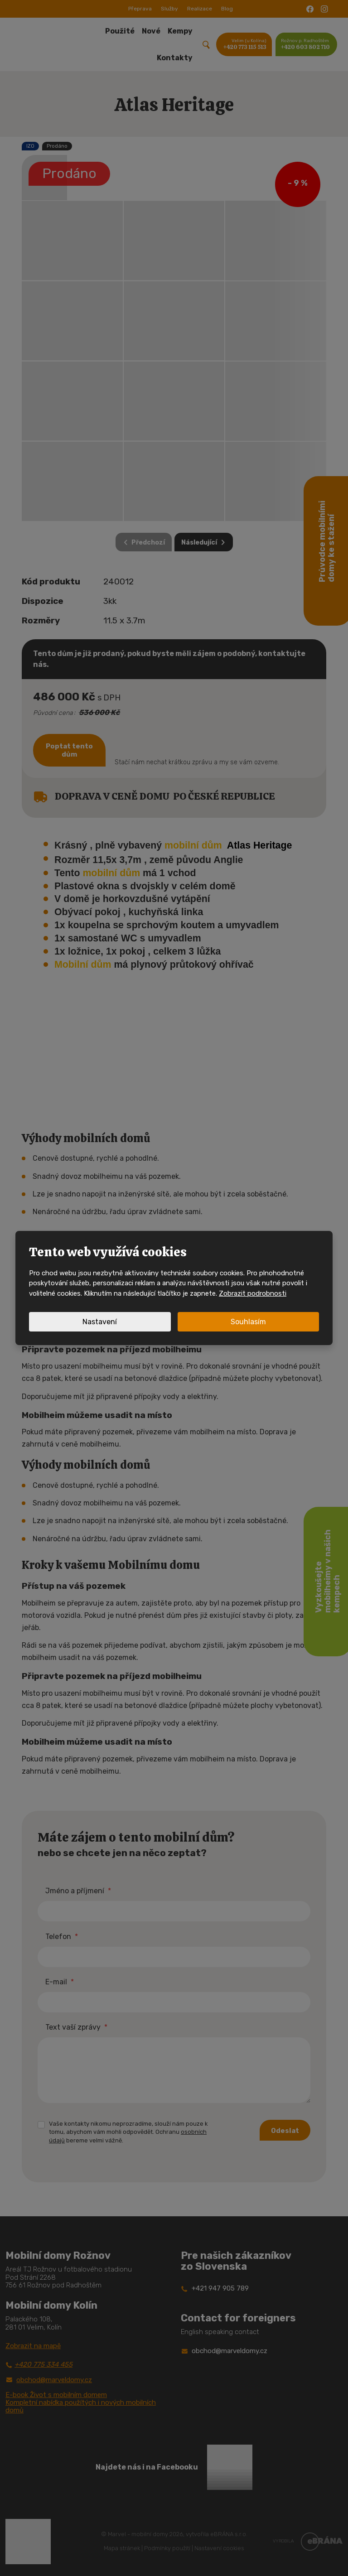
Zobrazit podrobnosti (252, 1293)
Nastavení (99, 1321)
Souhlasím (248, 1321)
